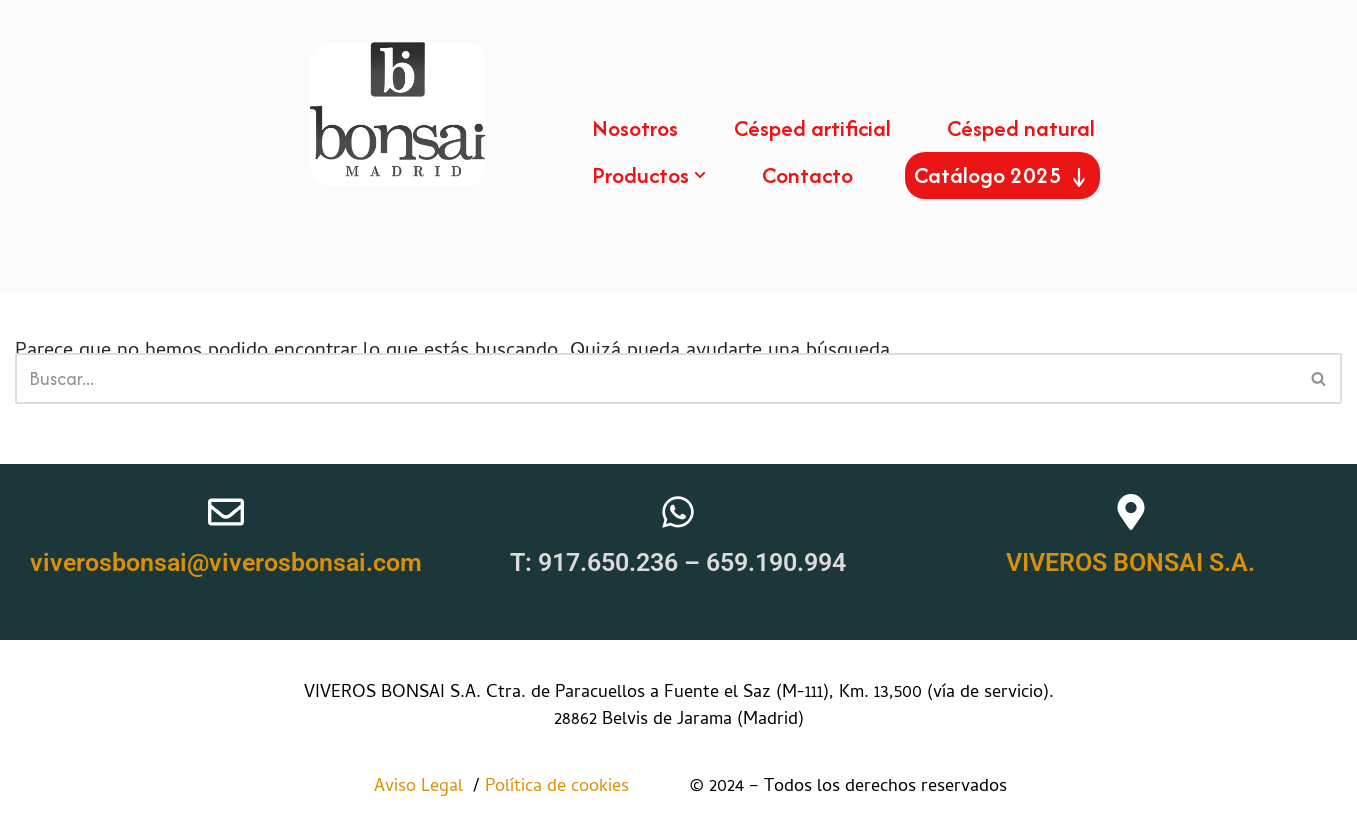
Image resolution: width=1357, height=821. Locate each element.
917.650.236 (608, 562)
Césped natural (1021, 128)
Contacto (807, 175)
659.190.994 (776, 562)
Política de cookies (577, 787)
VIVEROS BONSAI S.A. (1130, 562)
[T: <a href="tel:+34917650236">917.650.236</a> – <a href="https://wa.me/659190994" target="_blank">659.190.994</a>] (678, 512)
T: (524, 562)
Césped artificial (812, 128)
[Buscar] (656, 378)
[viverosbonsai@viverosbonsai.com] (226, 512)
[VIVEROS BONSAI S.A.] (1131, 512)
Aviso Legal (421, 787)
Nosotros (635, 128)
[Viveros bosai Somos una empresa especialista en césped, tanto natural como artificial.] (398, 113)
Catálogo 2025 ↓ (1002, 175)
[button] (700, 175)
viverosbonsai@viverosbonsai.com (226, 562)
